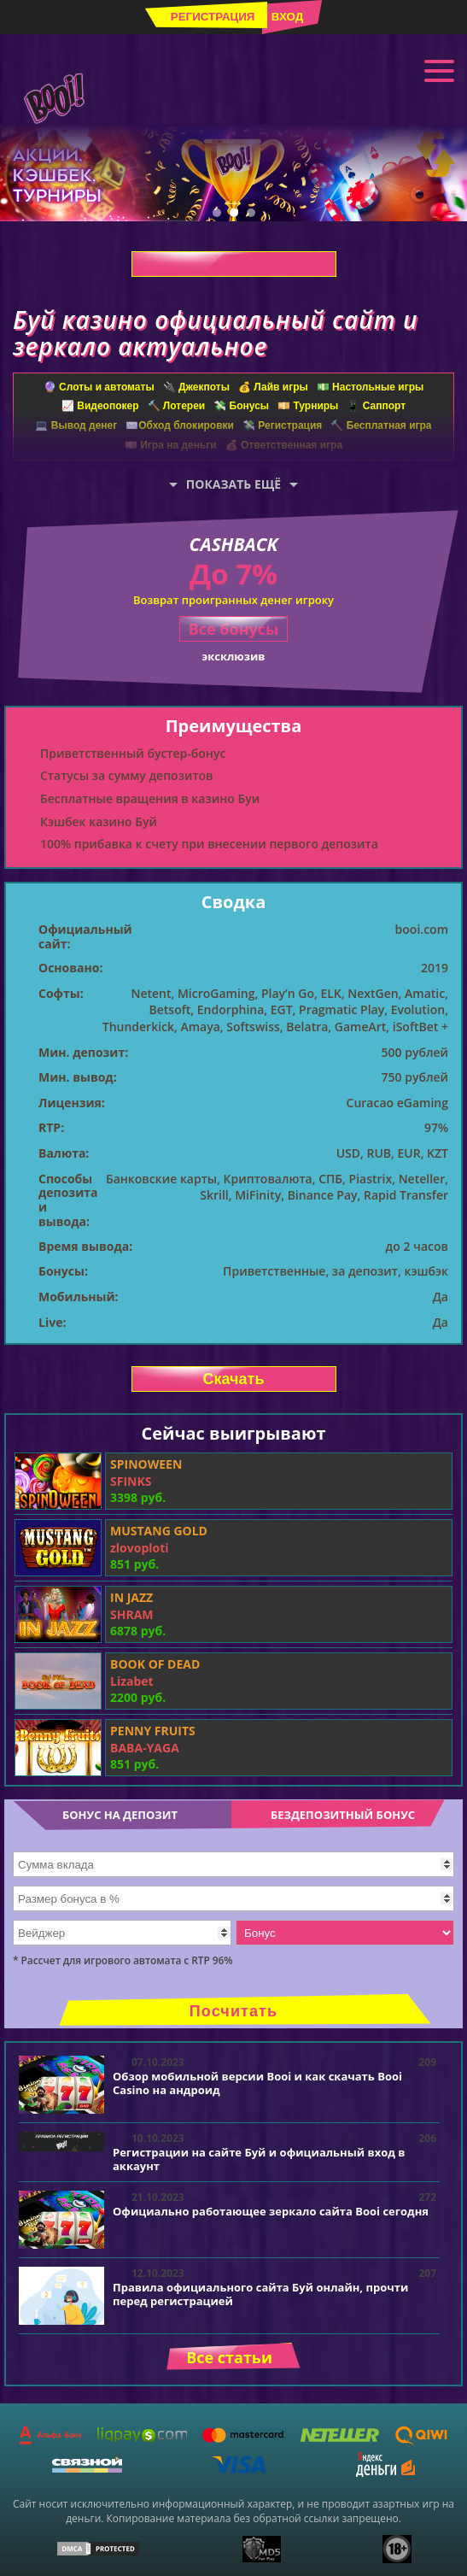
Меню (439, 69)
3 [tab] (251, 212)
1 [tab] (217, 212)
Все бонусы (234, 629)
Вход (287, 16)
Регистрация (213, 16)
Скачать (234, 264)
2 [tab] (234, 212)
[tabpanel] (233, 172)
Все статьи (229, 2357)
